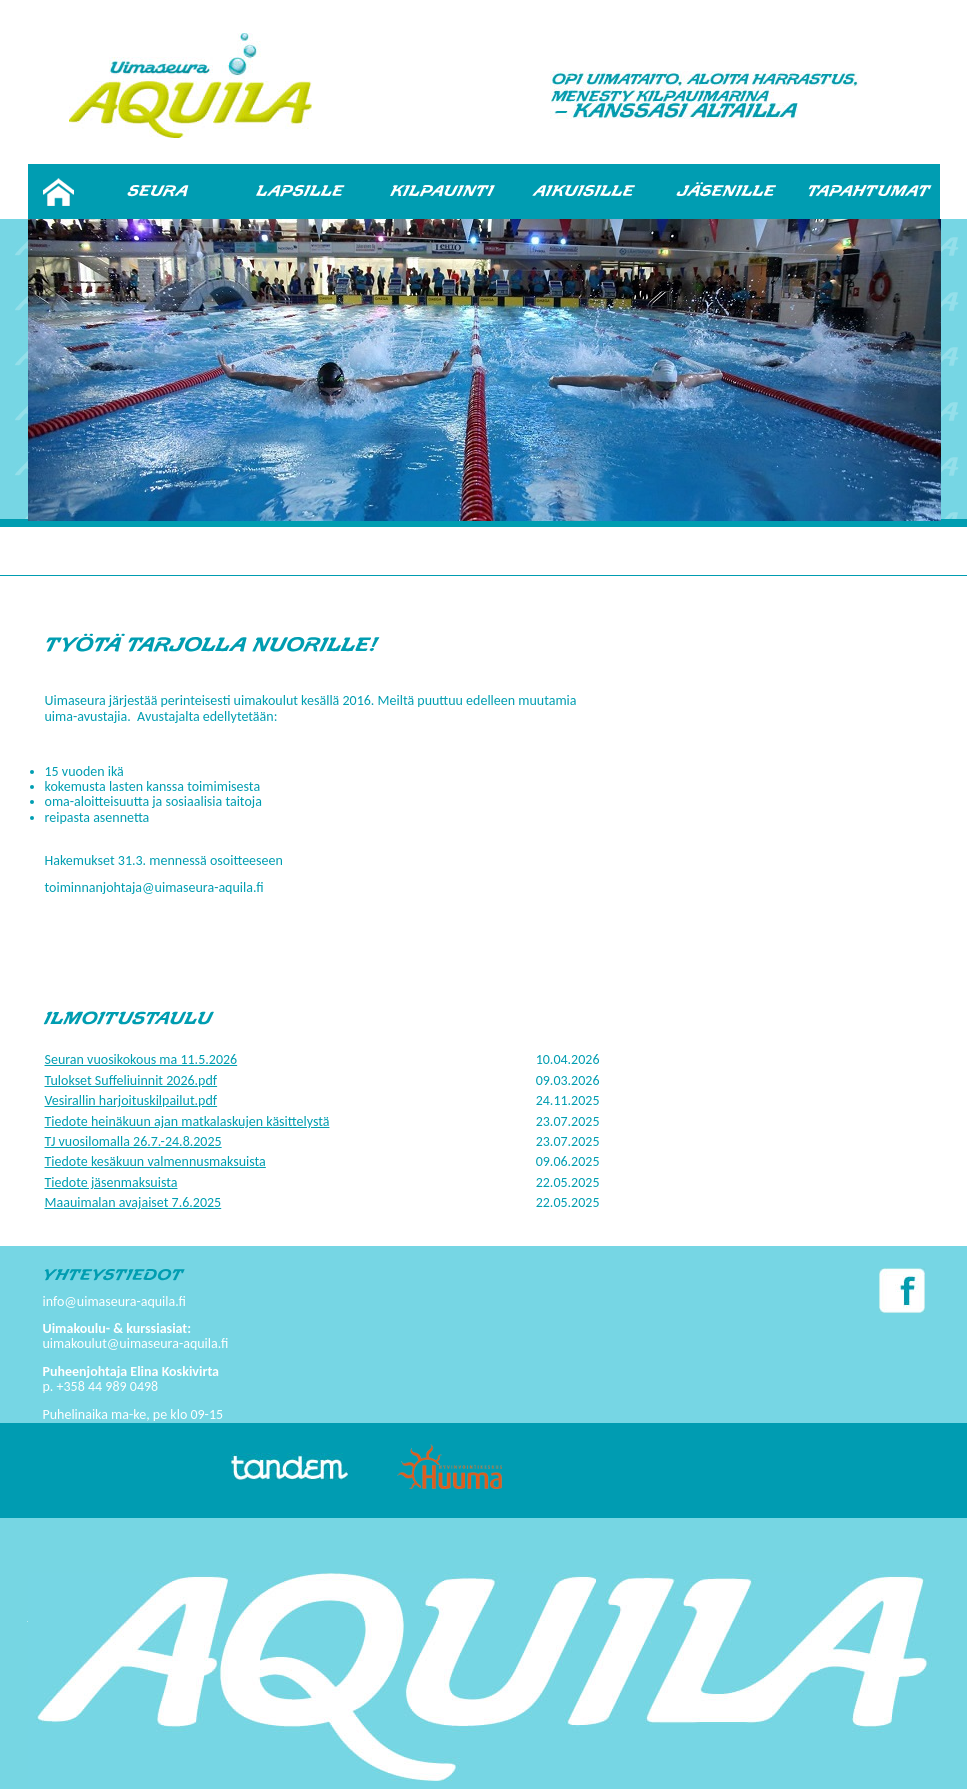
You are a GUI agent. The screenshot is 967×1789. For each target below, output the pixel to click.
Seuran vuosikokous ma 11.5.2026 (141, 1059)
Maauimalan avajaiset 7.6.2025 (133, 1202)
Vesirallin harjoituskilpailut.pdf (131, 1100)
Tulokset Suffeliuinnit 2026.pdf (131, 1080)
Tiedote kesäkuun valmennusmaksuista (155, 1161)
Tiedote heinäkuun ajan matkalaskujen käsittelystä (187, 1121)
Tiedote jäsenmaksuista (111, 1182)
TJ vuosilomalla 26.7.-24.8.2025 (133, 1141)
